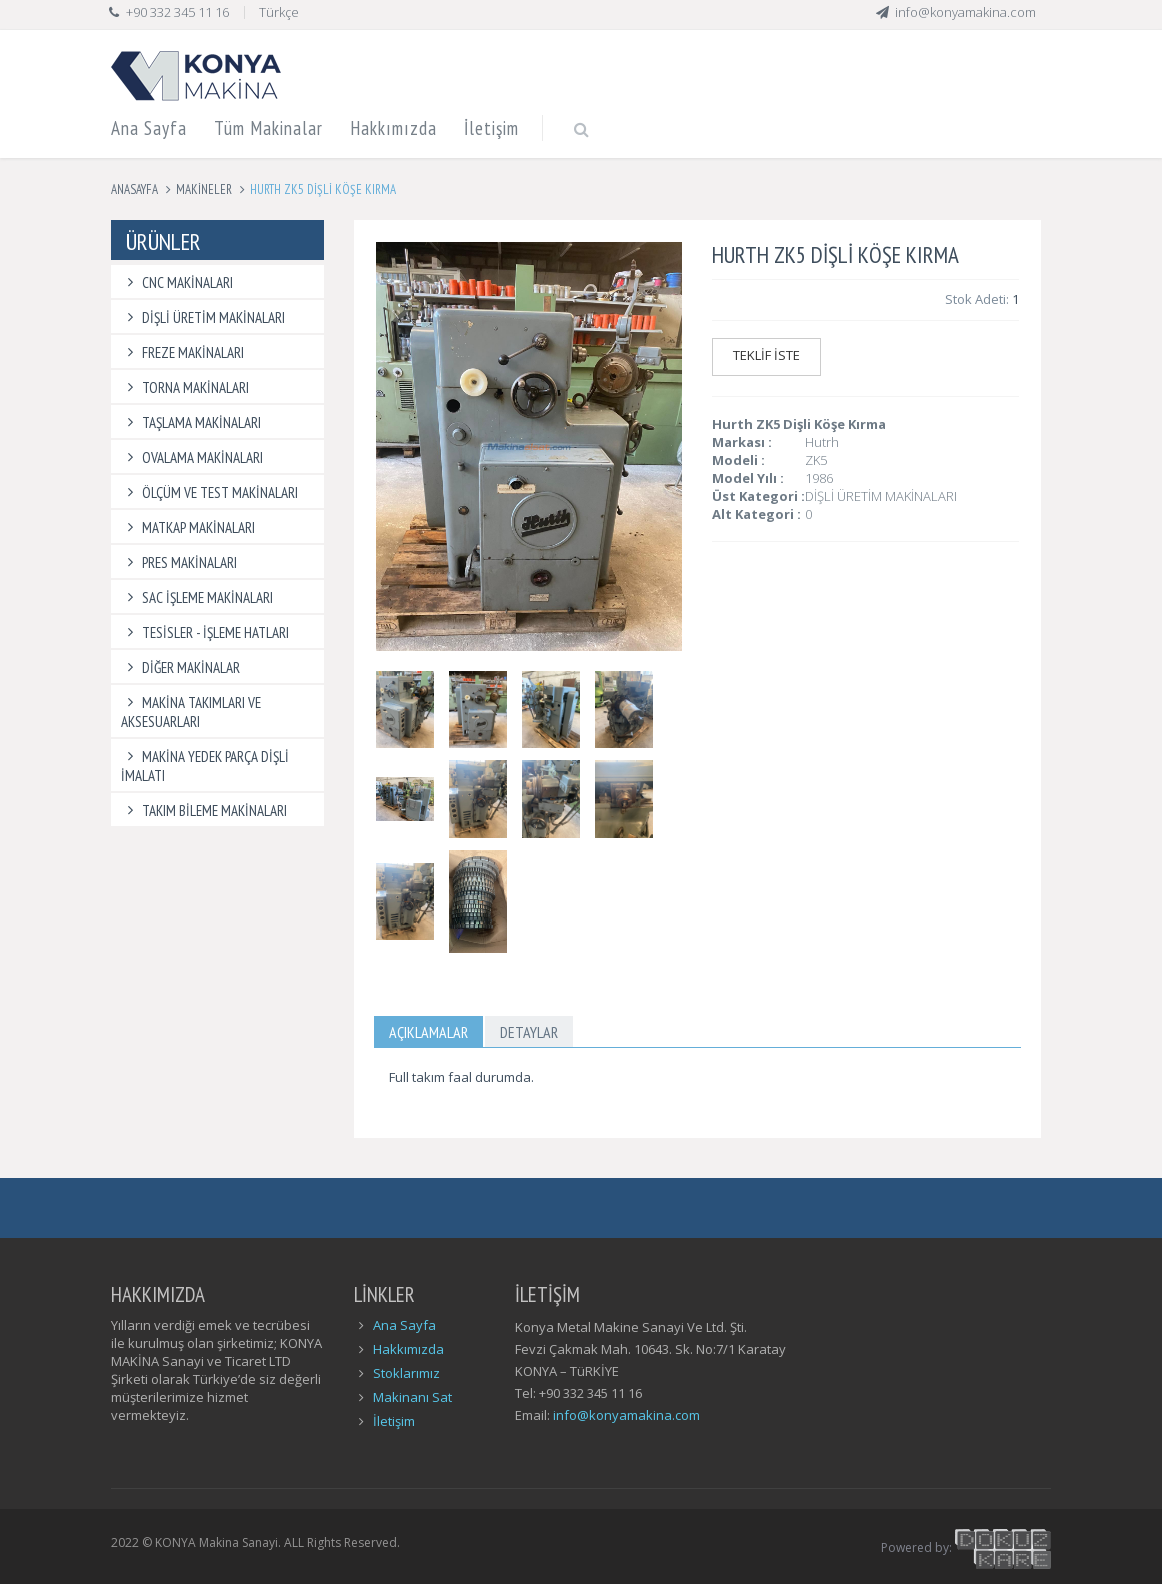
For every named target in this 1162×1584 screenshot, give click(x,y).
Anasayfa (134, 189)
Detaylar (529, 1032)
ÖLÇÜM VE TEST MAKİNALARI (209, 492)
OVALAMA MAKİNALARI (192, 457)
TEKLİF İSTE (766, 355)
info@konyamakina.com (626, 1415)
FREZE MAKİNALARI (182, 352)
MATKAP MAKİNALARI (188, 527)
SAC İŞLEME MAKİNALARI (197, 597)
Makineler (204, 189)
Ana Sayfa (149, 128)
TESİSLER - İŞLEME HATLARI (205, 632)
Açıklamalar (428, 1032)
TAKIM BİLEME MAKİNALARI (204, 810)
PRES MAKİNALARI (179, 562)
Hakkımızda (393, 128)
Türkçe (279, 12)
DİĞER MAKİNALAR (180, 667)
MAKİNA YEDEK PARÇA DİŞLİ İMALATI (205, 766)
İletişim (491, 128)
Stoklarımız (406, 1373)
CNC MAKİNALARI (177, 282)
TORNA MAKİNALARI (185, 387)
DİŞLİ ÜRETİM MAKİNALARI (203, 317)
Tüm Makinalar (268, 128)
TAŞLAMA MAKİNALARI (191, 422)
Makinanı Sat (412, 1397)
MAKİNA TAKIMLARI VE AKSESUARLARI (191, 712)
